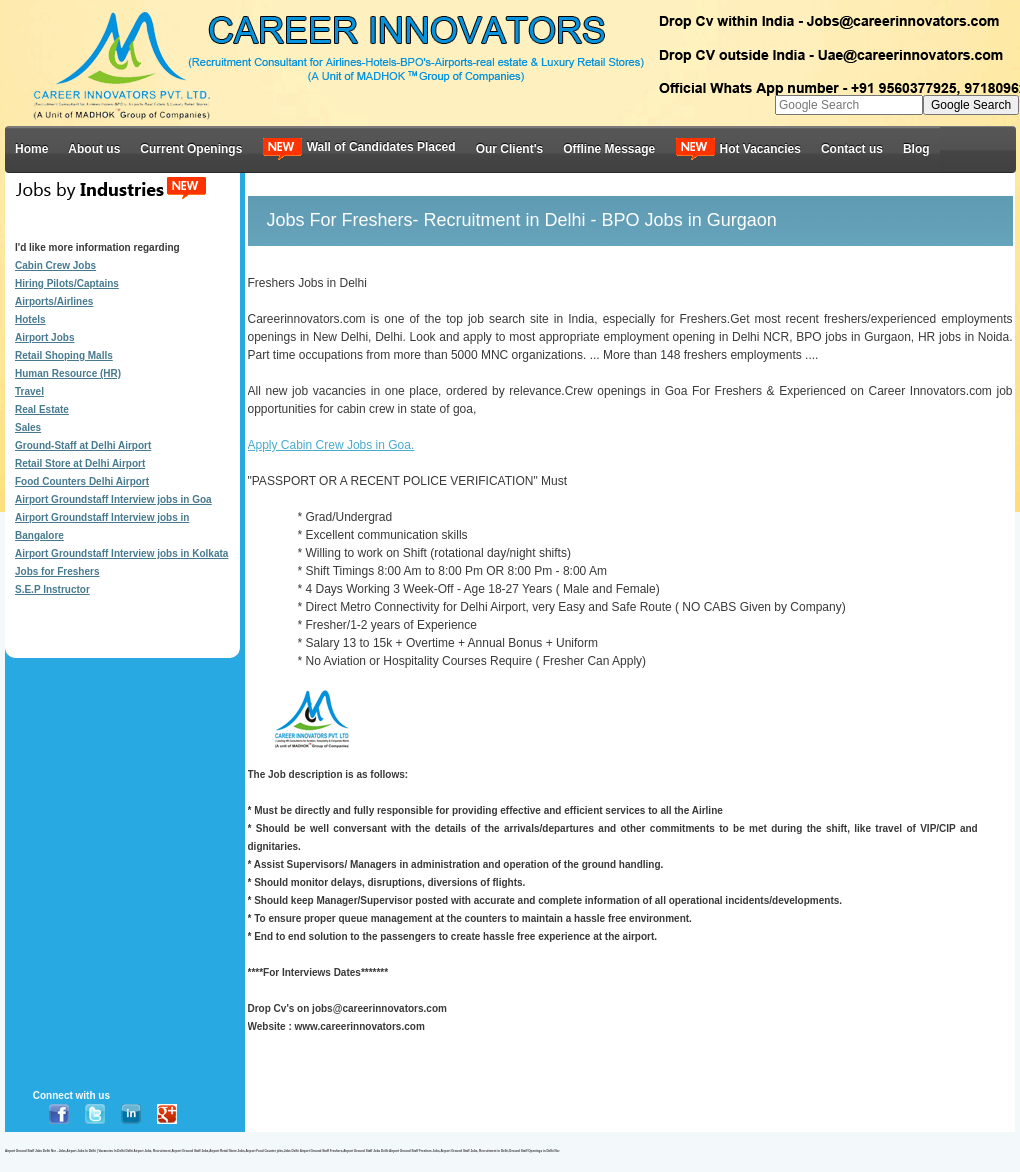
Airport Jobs (44, 337)
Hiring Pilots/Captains (67, 283)
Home (31, 149)
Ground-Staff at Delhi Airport (83, 445)
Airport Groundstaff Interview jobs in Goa (113, 499)
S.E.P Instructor (52, 589)
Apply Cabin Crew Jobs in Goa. (331, 445)
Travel (29, 391)
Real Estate (42, 409)
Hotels (30, 319)
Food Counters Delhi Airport (82, 481)
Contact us (852, 149)
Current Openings (191, 149)
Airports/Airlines (54, 301)
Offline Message (609, 149)
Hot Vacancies (738, 148)
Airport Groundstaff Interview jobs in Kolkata (121, 553)
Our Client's (510, 149)
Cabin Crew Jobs (55, 265)
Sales (28, 427)
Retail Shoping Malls (64, 355)
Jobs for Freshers (57, 571)
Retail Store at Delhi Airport (80, 463)
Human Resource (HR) (68, 373)
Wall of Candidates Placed (358, 148)
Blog (916, 149)
